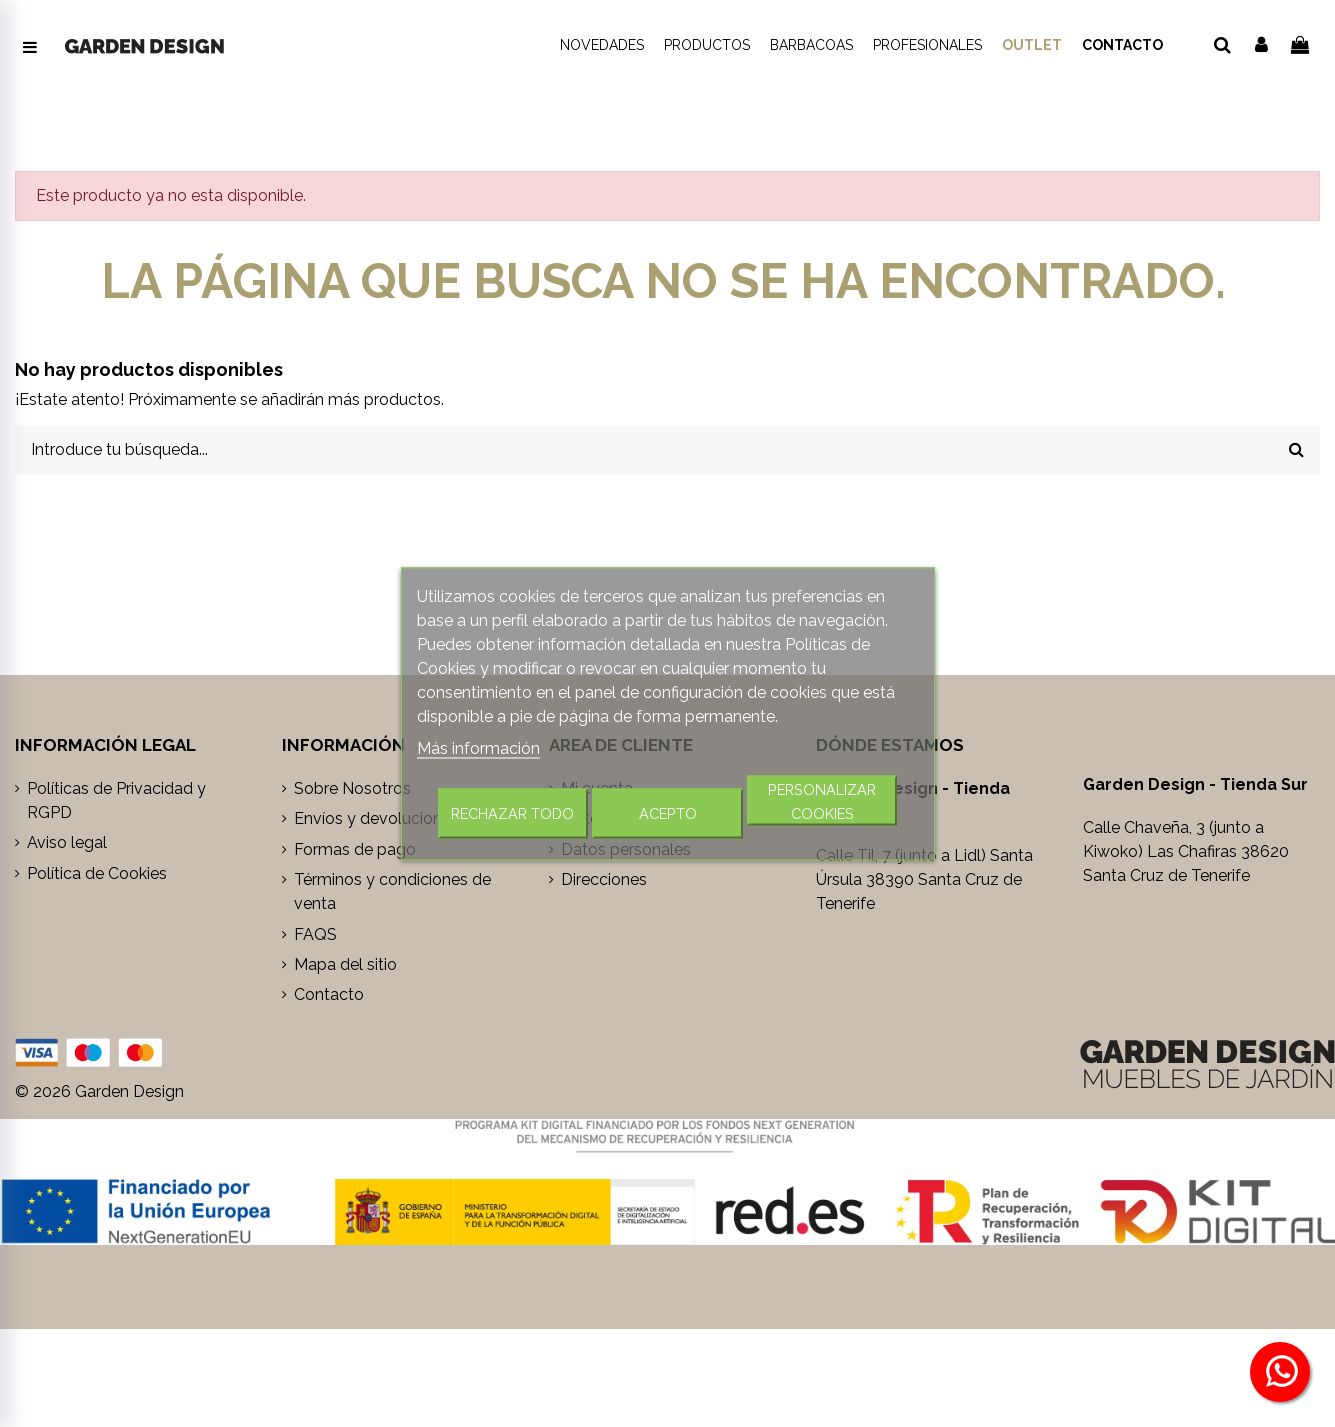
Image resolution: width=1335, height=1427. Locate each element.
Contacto (329, 994)
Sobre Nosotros (352, 788)
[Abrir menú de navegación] (30, 48)
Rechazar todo (512, 812)
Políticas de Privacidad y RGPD (116, 800)
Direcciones (604, 879)
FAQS (315, 934)
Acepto (668, 812)
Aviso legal (67, 842)
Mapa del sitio (345, 964)
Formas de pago (355, 849)
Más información (478, 747)
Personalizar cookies (822, 800)
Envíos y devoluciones (376, 818)
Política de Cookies (97, 873)
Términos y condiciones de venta (392, 891)
